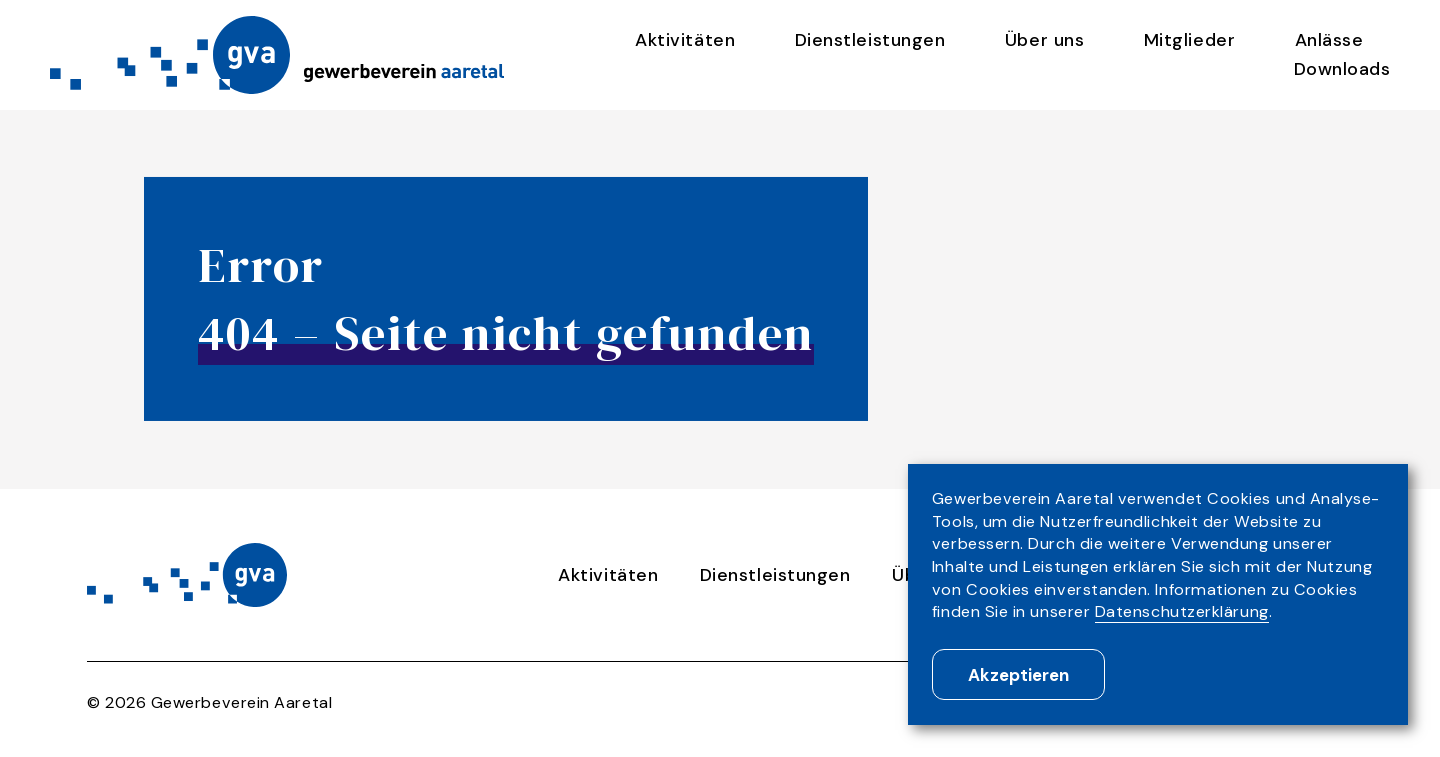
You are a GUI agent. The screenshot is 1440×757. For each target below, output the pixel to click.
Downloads (1342, 69)
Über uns (1044, 40)
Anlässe (1329, 40)
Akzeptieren (1018, 675)
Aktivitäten (685, 40)
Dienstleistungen (870, 40)
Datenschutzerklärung (1182, 611)
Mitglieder (1189, 40)
